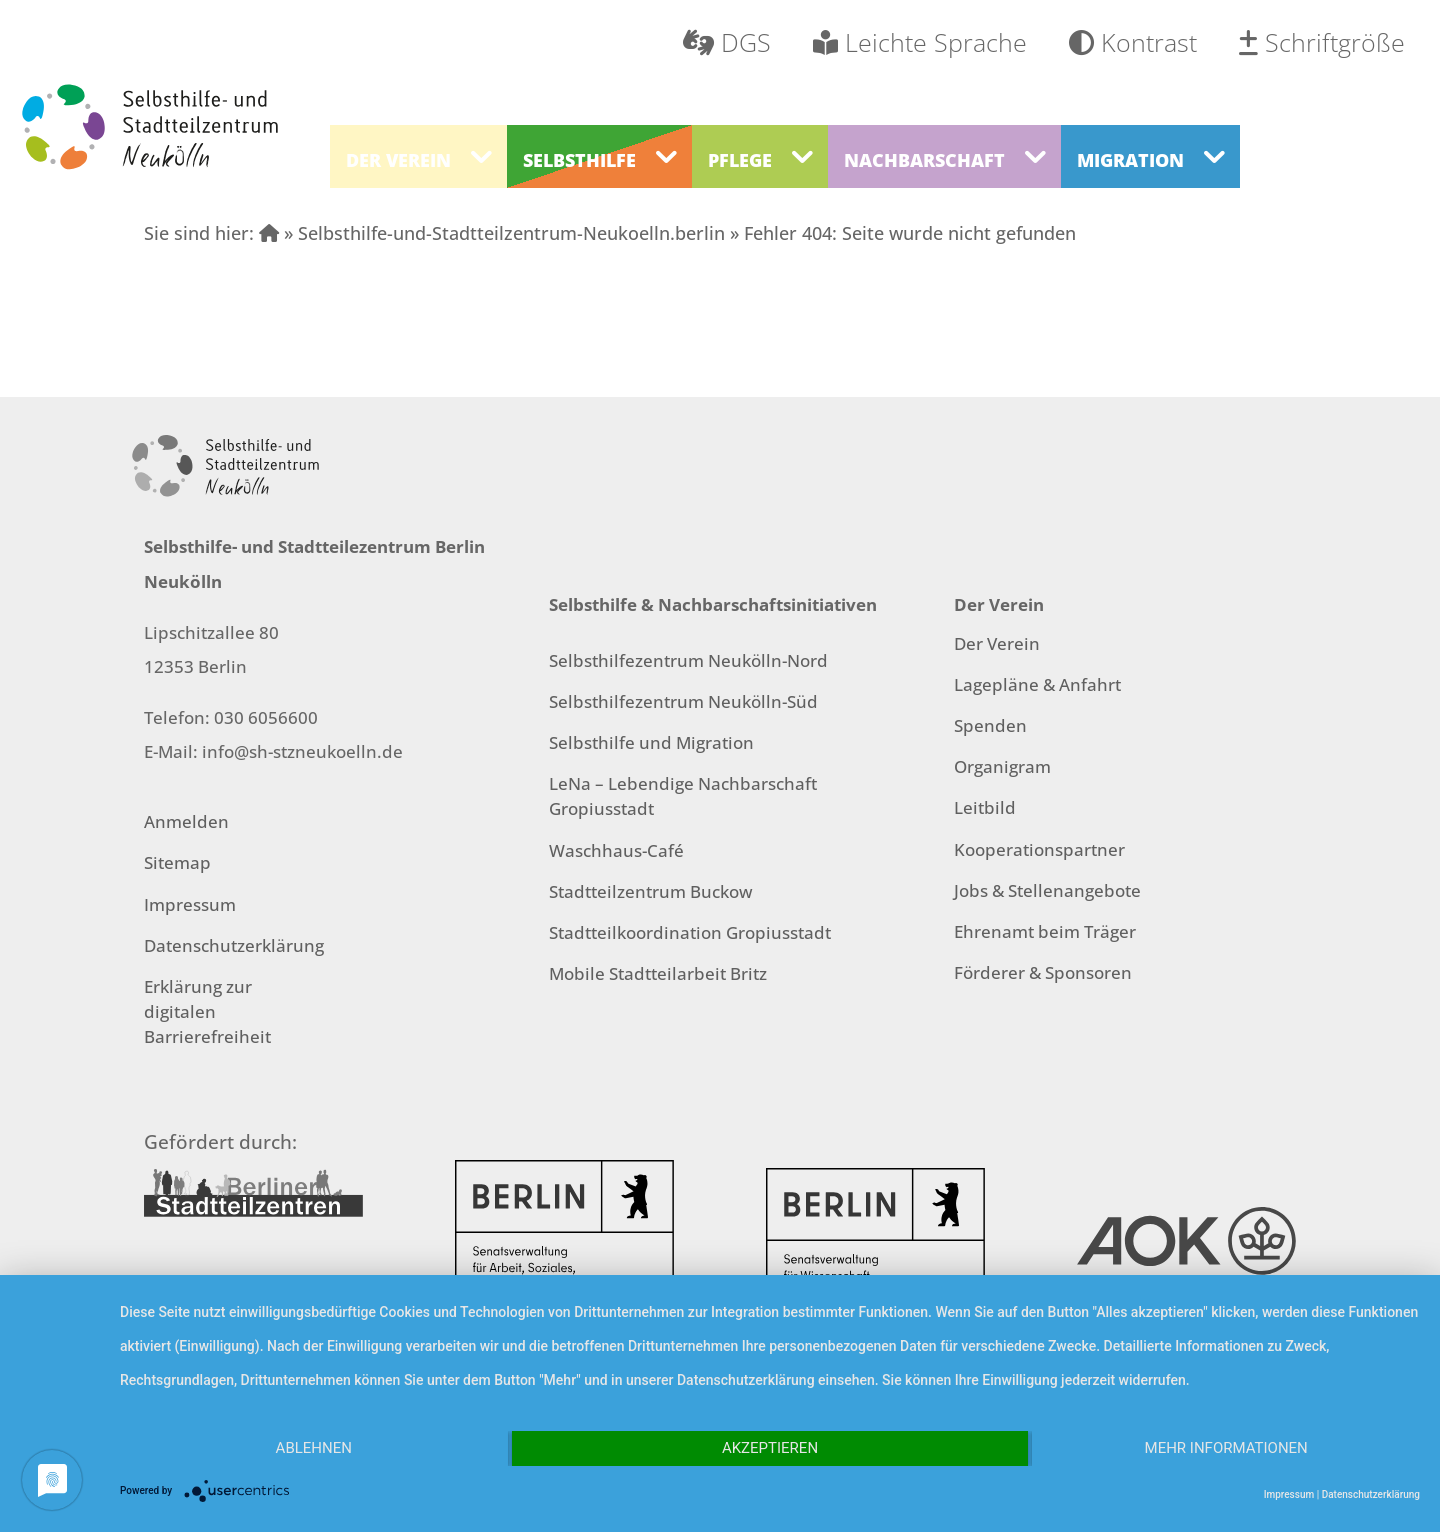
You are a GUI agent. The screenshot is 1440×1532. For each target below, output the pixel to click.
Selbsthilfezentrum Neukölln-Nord (688, 660)
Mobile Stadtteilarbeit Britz (658, 973)
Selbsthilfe (579, 160)
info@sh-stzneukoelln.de (302, 751)
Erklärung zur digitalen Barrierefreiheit (207, 1011)
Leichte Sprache (920, 42)
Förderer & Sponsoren (1043, 972)
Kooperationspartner (1039, 849)
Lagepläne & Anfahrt (1037, 684)
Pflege (740, 160)
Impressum (190, 904)
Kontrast (1133, 42)
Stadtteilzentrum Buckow (651, 891)
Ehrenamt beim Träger (1045, 931)
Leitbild (985, 807)
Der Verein (398, 160)
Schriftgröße (1322, 42)
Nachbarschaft (924, 160)
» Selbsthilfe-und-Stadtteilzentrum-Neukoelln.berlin (492, 233)
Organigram (1002, 766)
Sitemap (177, 862)
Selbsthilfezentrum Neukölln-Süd (683, 701)
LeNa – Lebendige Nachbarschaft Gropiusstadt (683, 796)
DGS (727, 42)
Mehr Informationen (1226, 1448)
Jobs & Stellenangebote (1047, 890)
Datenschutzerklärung (234, 945)
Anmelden (186, 821)
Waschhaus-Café (616, 850)
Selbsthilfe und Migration (651, 742)
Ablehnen (314, 1448)
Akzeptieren (770, 1448)
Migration (1130, 160)
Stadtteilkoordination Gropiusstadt (690, 932)
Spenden (990, 725)
